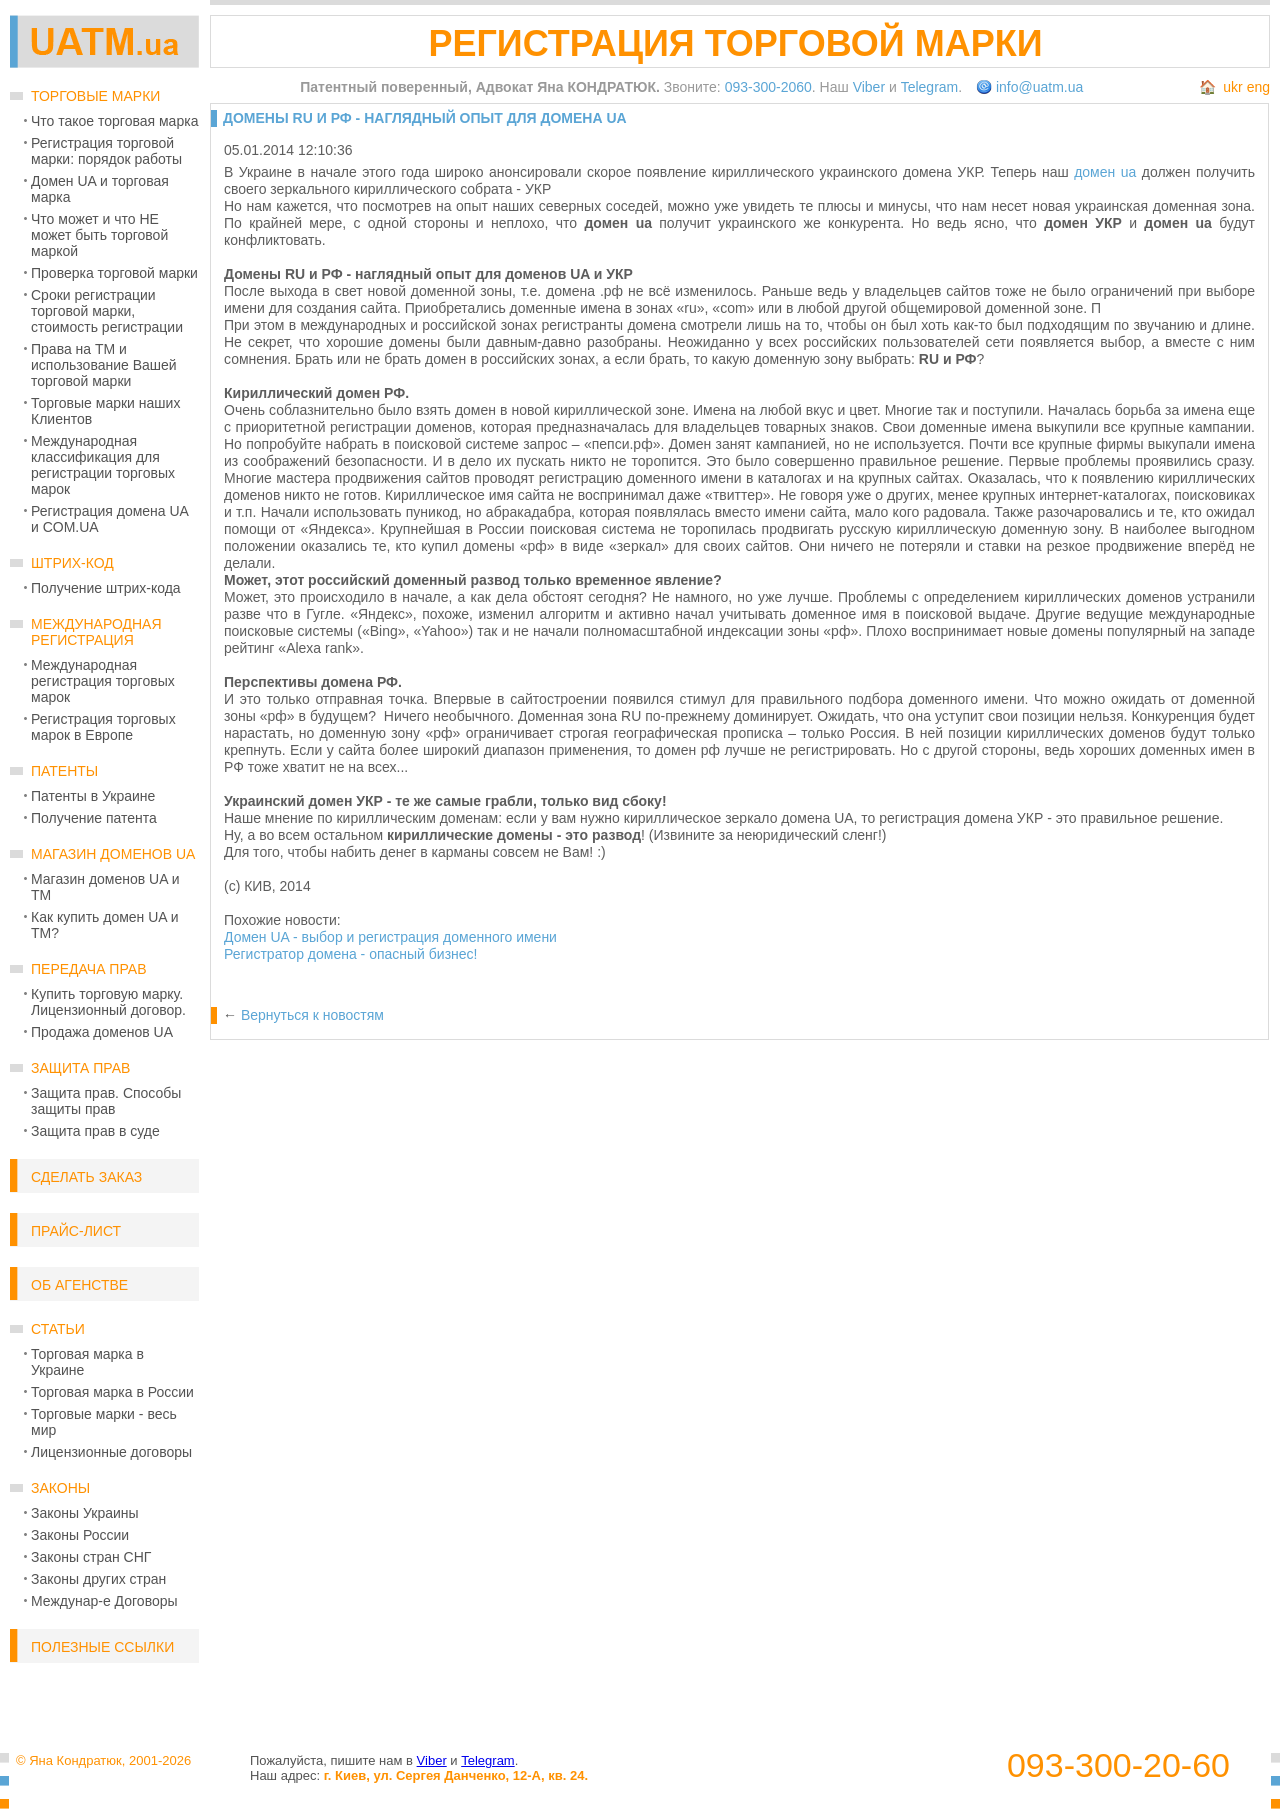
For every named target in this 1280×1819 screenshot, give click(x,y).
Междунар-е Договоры (104, 1601)
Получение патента (94, 818)
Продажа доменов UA (102, 1032)
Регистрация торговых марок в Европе (103, 727)
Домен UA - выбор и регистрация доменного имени (390, 937)
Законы (60, 1488)
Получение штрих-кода (106, 588)
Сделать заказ (86, 1177)
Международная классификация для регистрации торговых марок (103, 465)
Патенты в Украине (93, 796)
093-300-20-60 (1118, 1765)
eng (1258, 87)
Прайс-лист (76, 1231)
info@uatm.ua (1039, 87)
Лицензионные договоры (111, 1452)
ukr (1232, 87)
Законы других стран (98, 1579)
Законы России (80, 1535)
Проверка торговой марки (114, 273)
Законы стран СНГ (91, 1557)
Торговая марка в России (112, 1392)
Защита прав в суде (95, 1131)
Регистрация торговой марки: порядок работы (106, 151)
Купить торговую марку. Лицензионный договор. (108, 1002)
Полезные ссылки (102, 1647)
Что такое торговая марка (114, 121)
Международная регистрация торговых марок (103, 681)
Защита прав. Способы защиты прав (106, 1101)
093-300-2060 (768, 87)
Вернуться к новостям (312, 1015)
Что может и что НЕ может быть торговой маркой (99, 235)
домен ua (1105, 172)
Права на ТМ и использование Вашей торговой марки (104, 365)
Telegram (930, 87)
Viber (869, 87)
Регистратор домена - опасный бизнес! (350, 954)
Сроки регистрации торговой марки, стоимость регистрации (107, 311)
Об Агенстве (79, 1285)
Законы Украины (85, 1513)
